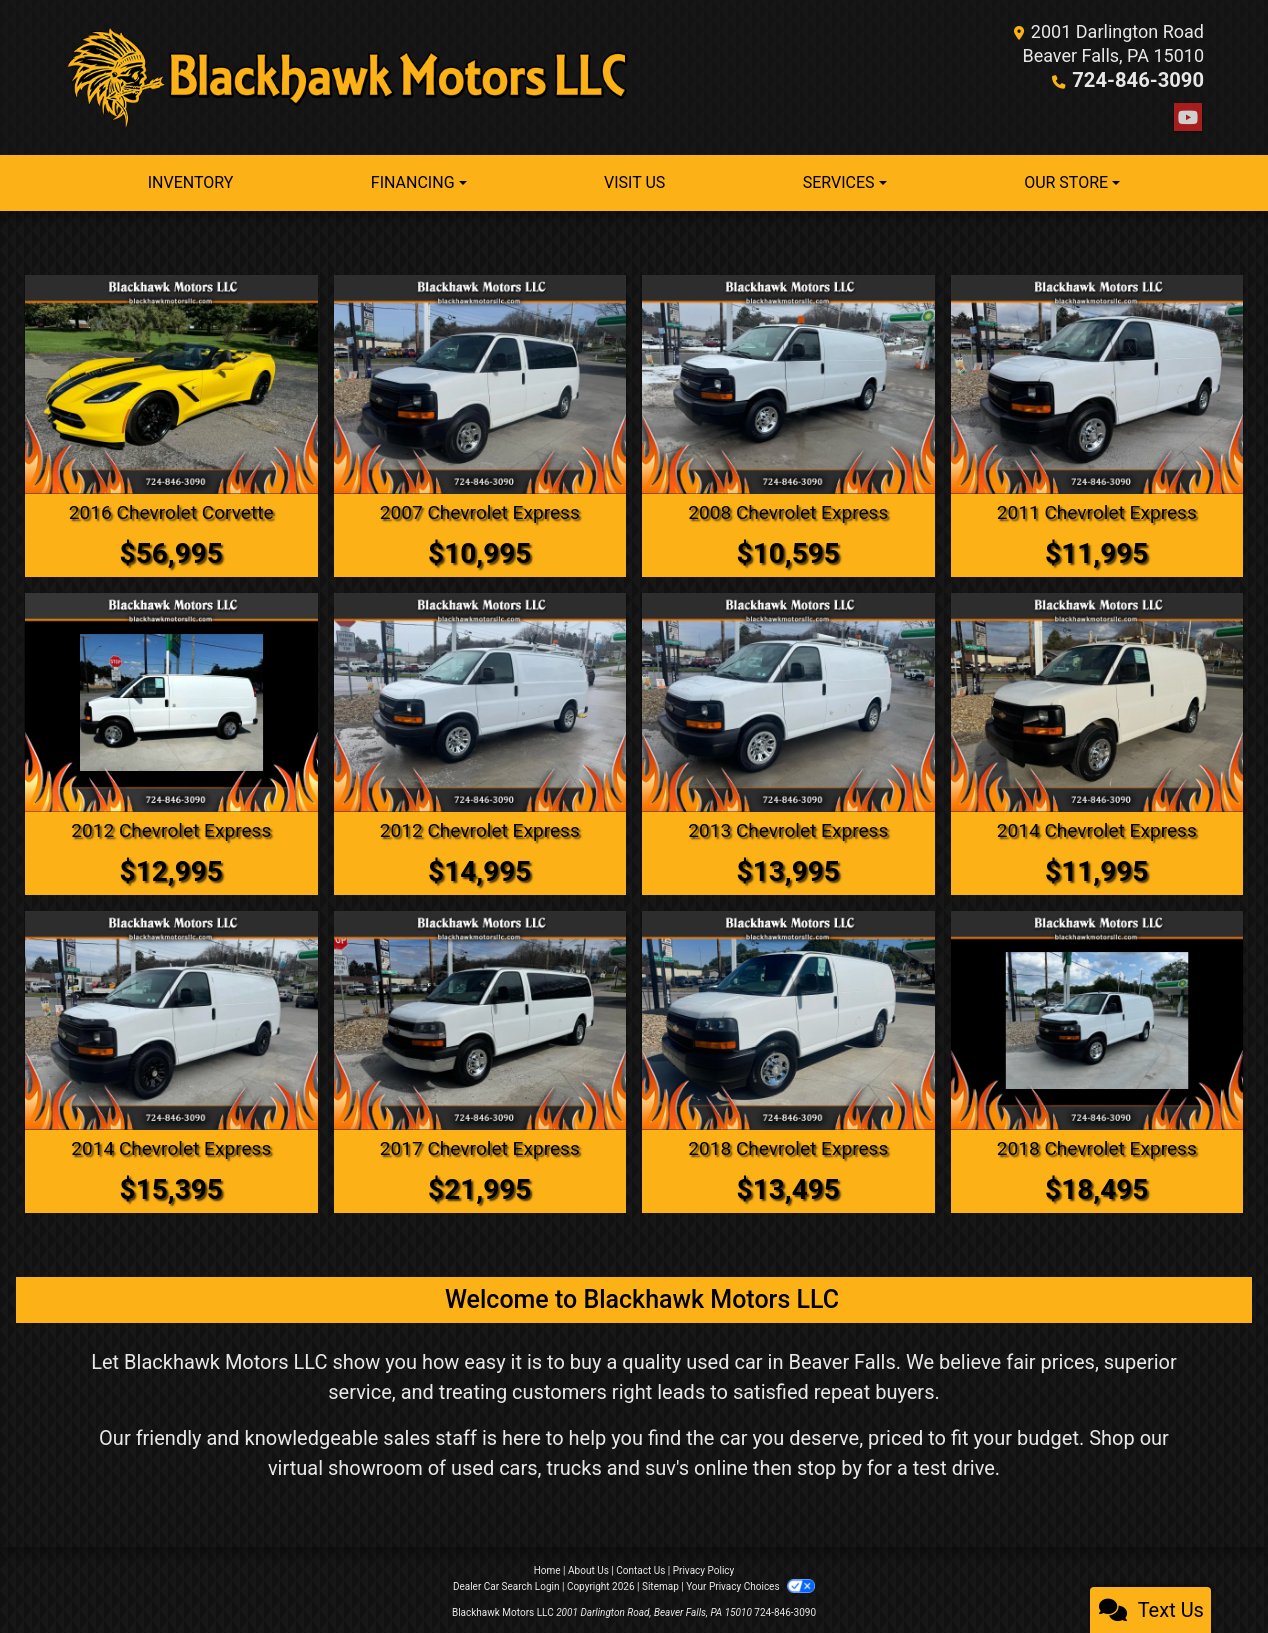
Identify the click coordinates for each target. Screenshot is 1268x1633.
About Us (588, 1566)
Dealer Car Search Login (506, 1582)
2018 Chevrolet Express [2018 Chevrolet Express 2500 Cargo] (788, 1145)
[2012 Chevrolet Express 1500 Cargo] (480, 700)
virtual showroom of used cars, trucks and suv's (478, 1464)
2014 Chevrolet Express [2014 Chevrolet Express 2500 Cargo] (1096, 828)
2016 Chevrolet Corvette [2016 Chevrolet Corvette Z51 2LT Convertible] (171, 511)
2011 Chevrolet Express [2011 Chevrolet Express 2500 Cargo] (1096, 511)
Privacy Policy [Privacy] (704, 1566)
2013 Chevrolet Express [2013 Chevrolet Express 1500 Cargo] (788, 828)
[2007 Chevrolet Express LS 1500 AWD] (480, 383)
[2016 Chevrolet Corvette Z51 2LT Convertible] (171, 383)
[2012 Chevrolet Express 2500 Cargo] (171, 700)
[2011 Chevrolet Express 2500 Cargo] (1097, 383)
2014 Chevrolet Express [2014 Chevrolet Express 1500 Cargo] (171, 1145)
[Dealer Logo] (349, 77)
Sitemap (660, 1582)
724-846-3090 (1145, 79)
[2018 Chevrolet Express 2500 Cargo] (788, 1017)
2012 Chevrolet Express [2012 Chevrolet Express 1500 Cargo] (479, 828)
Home (547, 1566)
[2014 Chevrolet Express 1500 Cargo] (171, 1017)
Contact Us (640, 1566)
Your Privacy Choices (750, 1582)
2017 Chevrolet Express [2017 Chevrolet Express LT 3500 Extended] (479, 1145)
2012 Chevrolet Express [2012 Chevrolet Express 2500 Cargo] (171, 828)
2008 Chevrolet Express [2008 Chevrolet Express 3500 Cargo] (788, 511)
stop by (829, 1464)
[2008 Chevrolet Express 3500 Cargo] (788, 383)
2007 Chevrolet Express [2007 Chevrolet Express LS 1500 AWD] (479, 511)
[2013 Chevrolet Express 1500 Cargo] (788, 700)
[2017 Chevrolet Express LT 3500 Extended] (480, 1017)
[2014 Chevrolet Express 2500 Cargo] (1097, 700)
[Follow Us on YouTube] (1188, 117)
